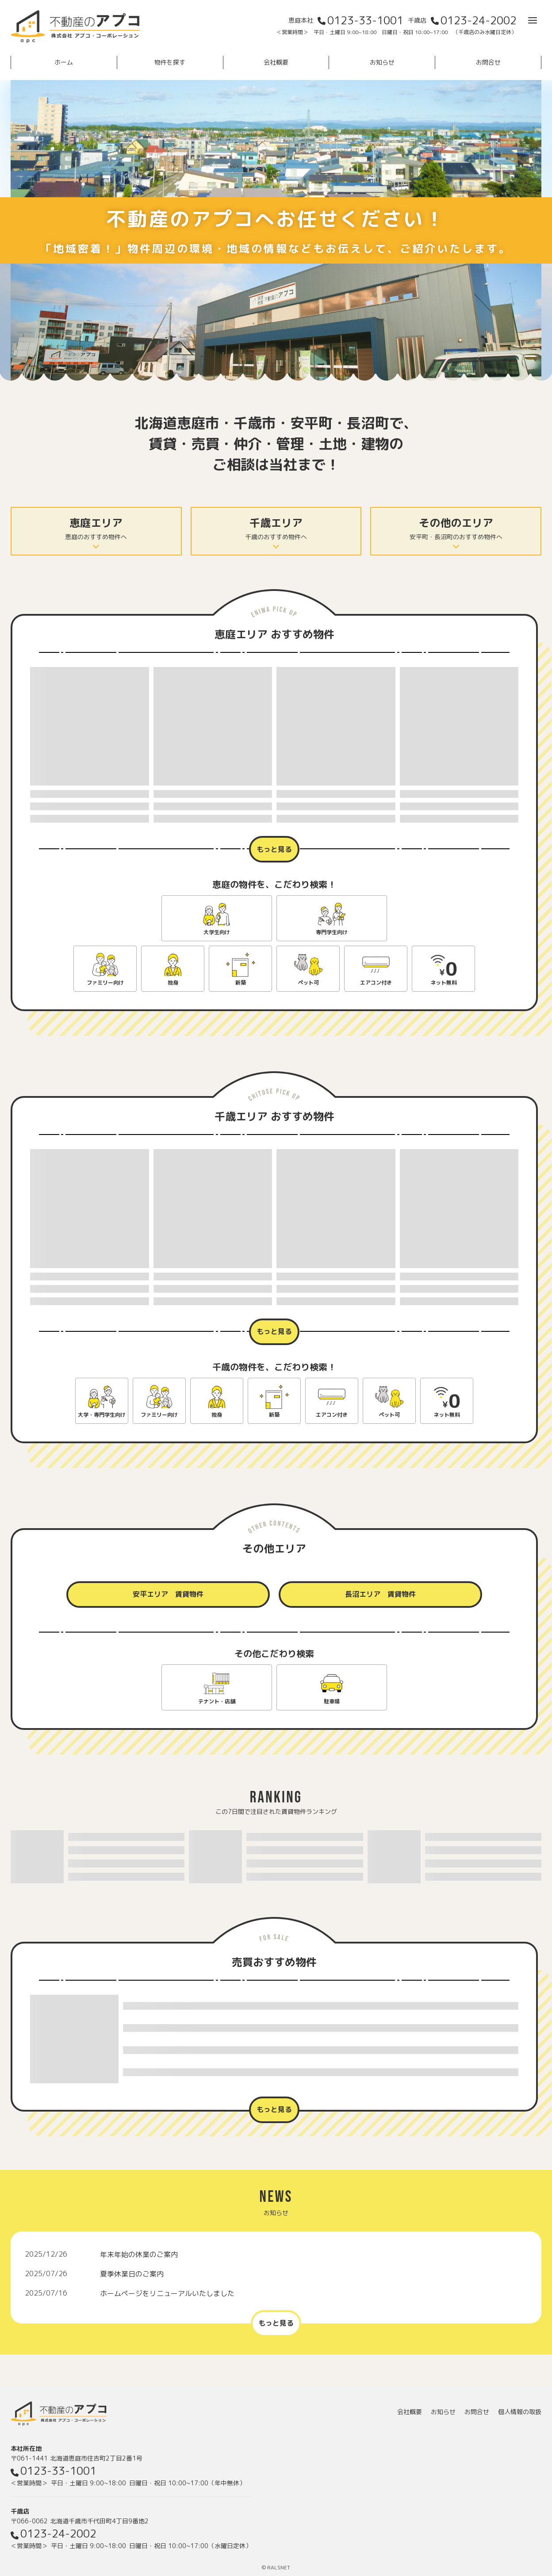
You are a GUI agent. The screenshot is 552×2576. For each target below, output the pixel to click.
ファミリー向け (105, 982)
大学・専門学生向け (102, 1414)
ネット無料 (443, 982)
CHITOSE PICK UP (274, 1095)
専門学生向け (332, 932)
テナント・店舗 (216, 1701)
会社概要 (276, 62)
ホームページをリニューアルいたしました (167, 2293)
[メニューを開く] (532, 20)
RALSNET (278, 2567)
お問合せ (488, 62)
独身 (173, 982)
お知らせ (382, 62)
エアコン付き (376, 982)
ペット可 (308, 982)
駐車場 (332, 1701)
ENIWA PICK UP (274, 612)
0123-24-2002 (479, 20)
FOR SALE (274, 1938)
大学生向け (216, 932)
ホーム (63, 62)
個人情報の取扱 (519, 2411)
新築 (240, 982)
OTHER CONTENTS (274, 1527)
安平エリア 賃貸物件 (168, 1594)
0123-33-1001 (365, 20)
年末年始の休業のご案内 (139, 2254)
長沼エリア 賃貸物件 (380, 1594)
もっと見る (274, 849)
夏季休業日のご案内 (132, 2274)
